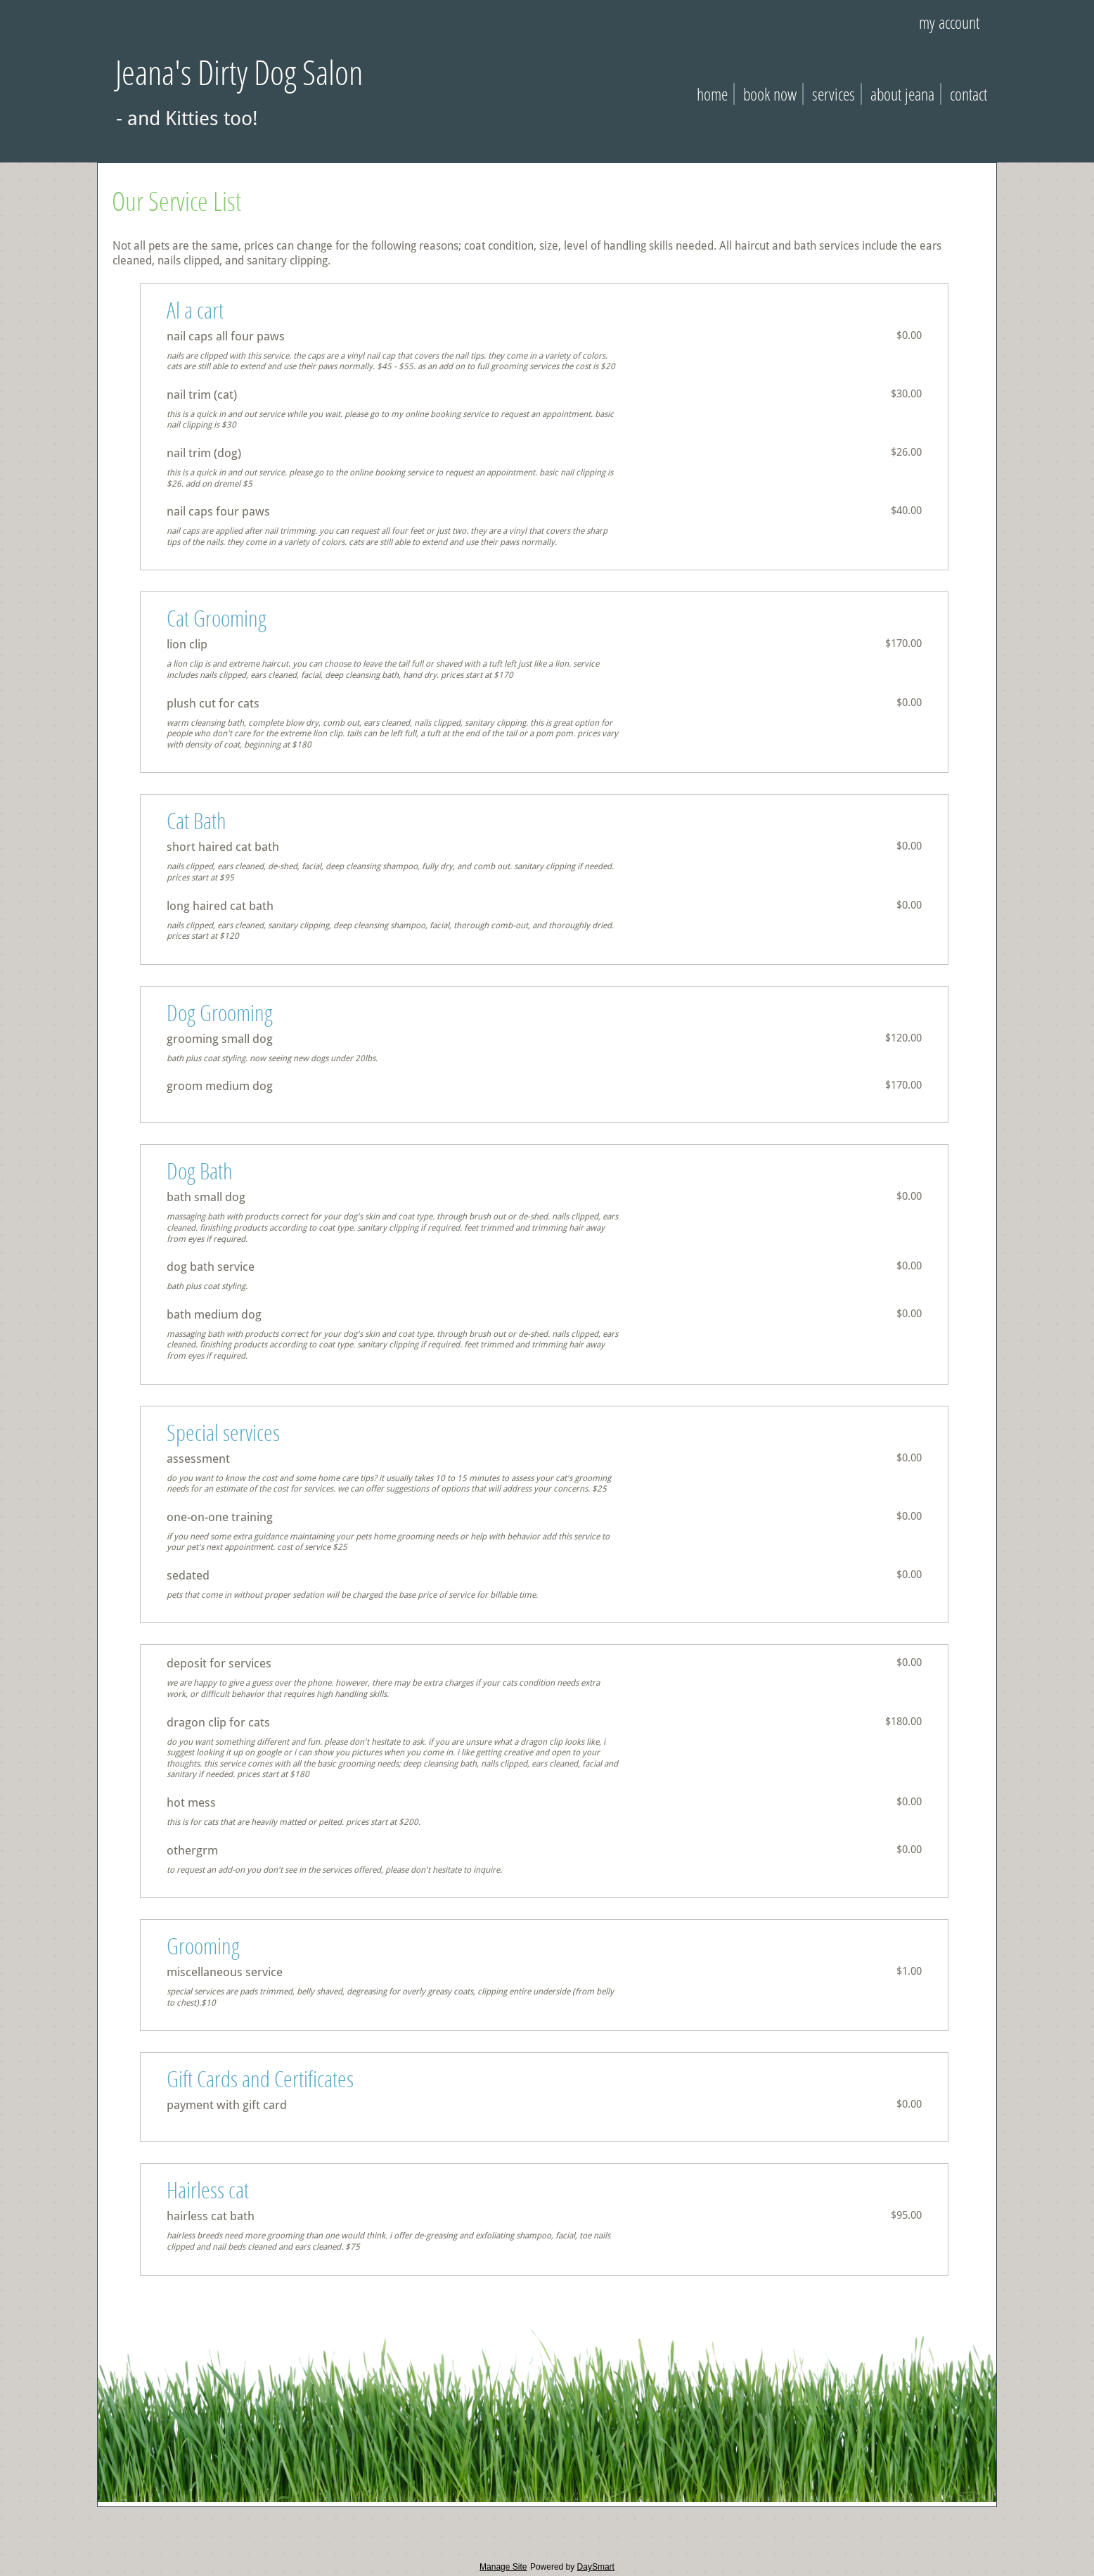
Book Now (770, 94)
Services (833, 94)
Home (712, 94)
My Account (949, 22)
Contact (968, 94)
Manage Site (503, 2567)
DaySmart (595, 2567)
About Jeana (902, 94)
